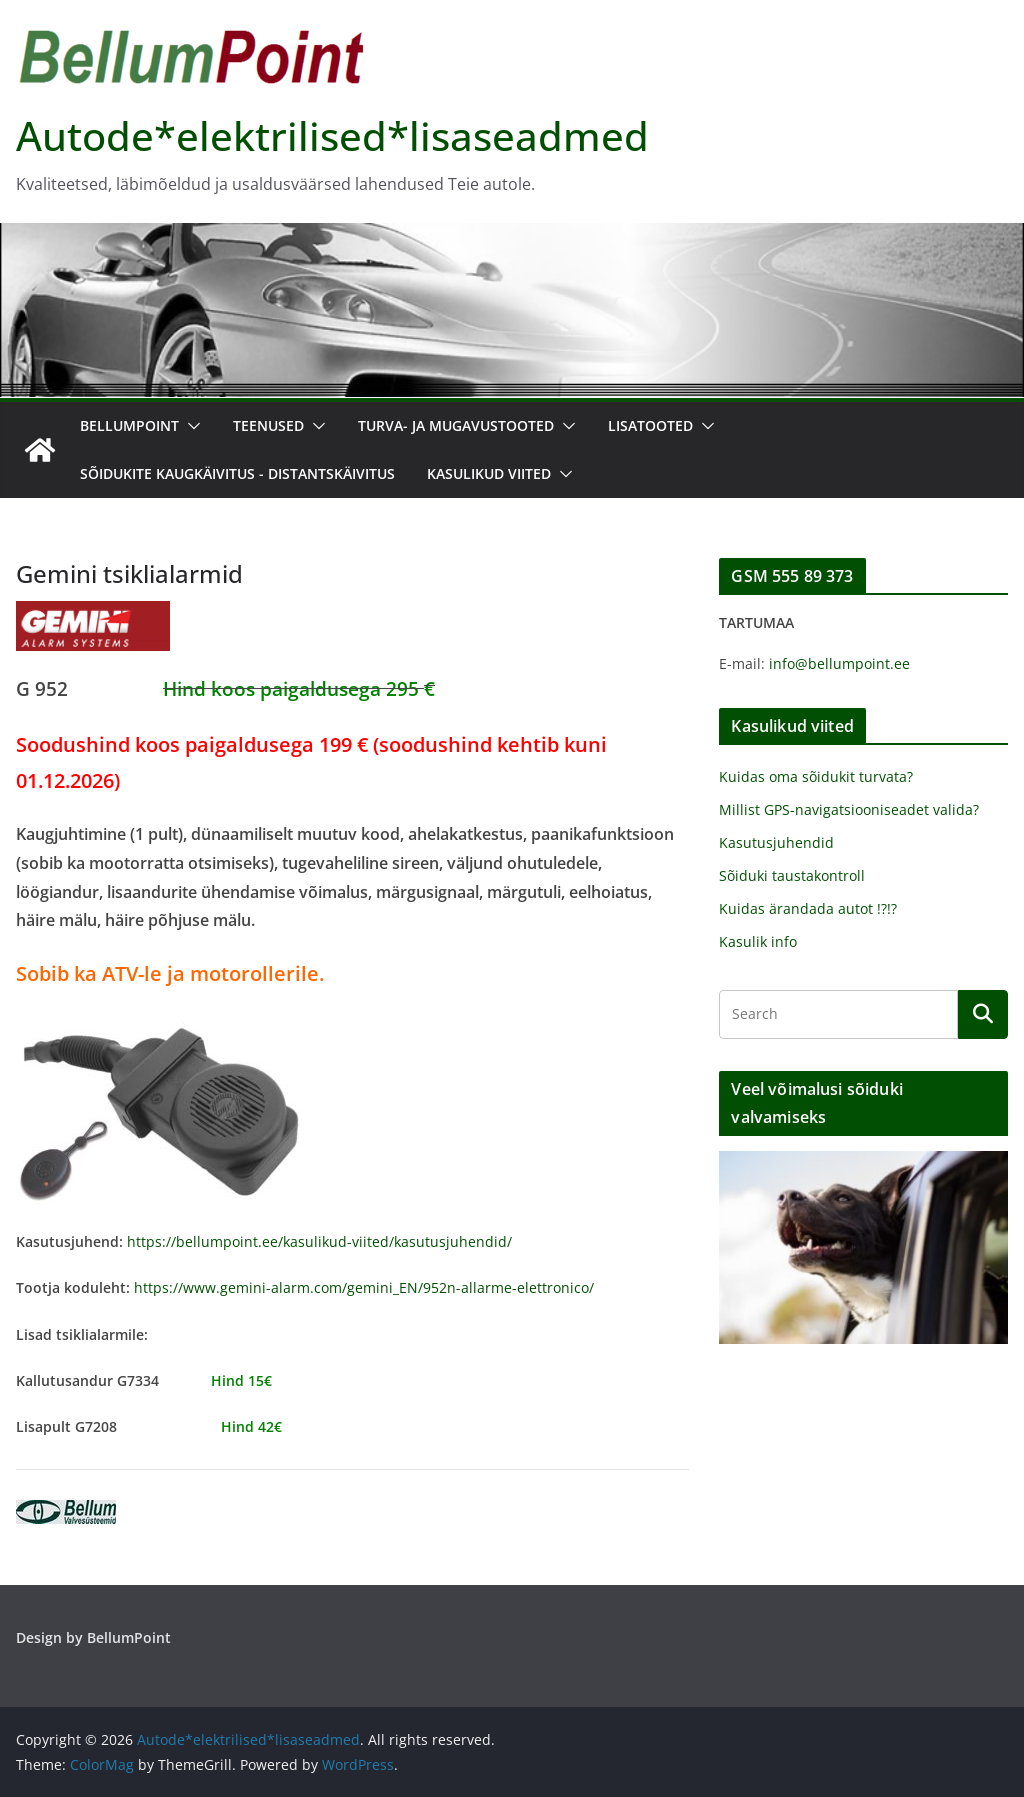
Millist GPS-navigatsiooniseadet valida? (849, 809)
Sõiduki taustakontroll (792, 875)
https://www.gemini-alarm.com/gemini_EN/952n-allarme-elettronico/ (364, 1287)
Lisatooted (650, 425)
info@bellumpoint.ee (839, 663)
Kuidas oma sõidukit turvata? (816, 776)
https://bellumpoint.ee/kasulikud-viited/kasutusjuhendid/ (319, 1241)
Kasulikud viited (489, 473)
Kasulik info (758, 941)
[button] (190, 426)
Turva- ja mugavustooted (456, 425)
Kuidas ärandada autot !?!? (808, 908)
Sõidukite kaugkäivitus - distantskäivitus (237, 473)
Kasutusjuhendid (776, 842)
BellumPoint (129, 425)
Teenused (268, 425)
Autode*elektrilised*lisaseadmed (332, 135)
